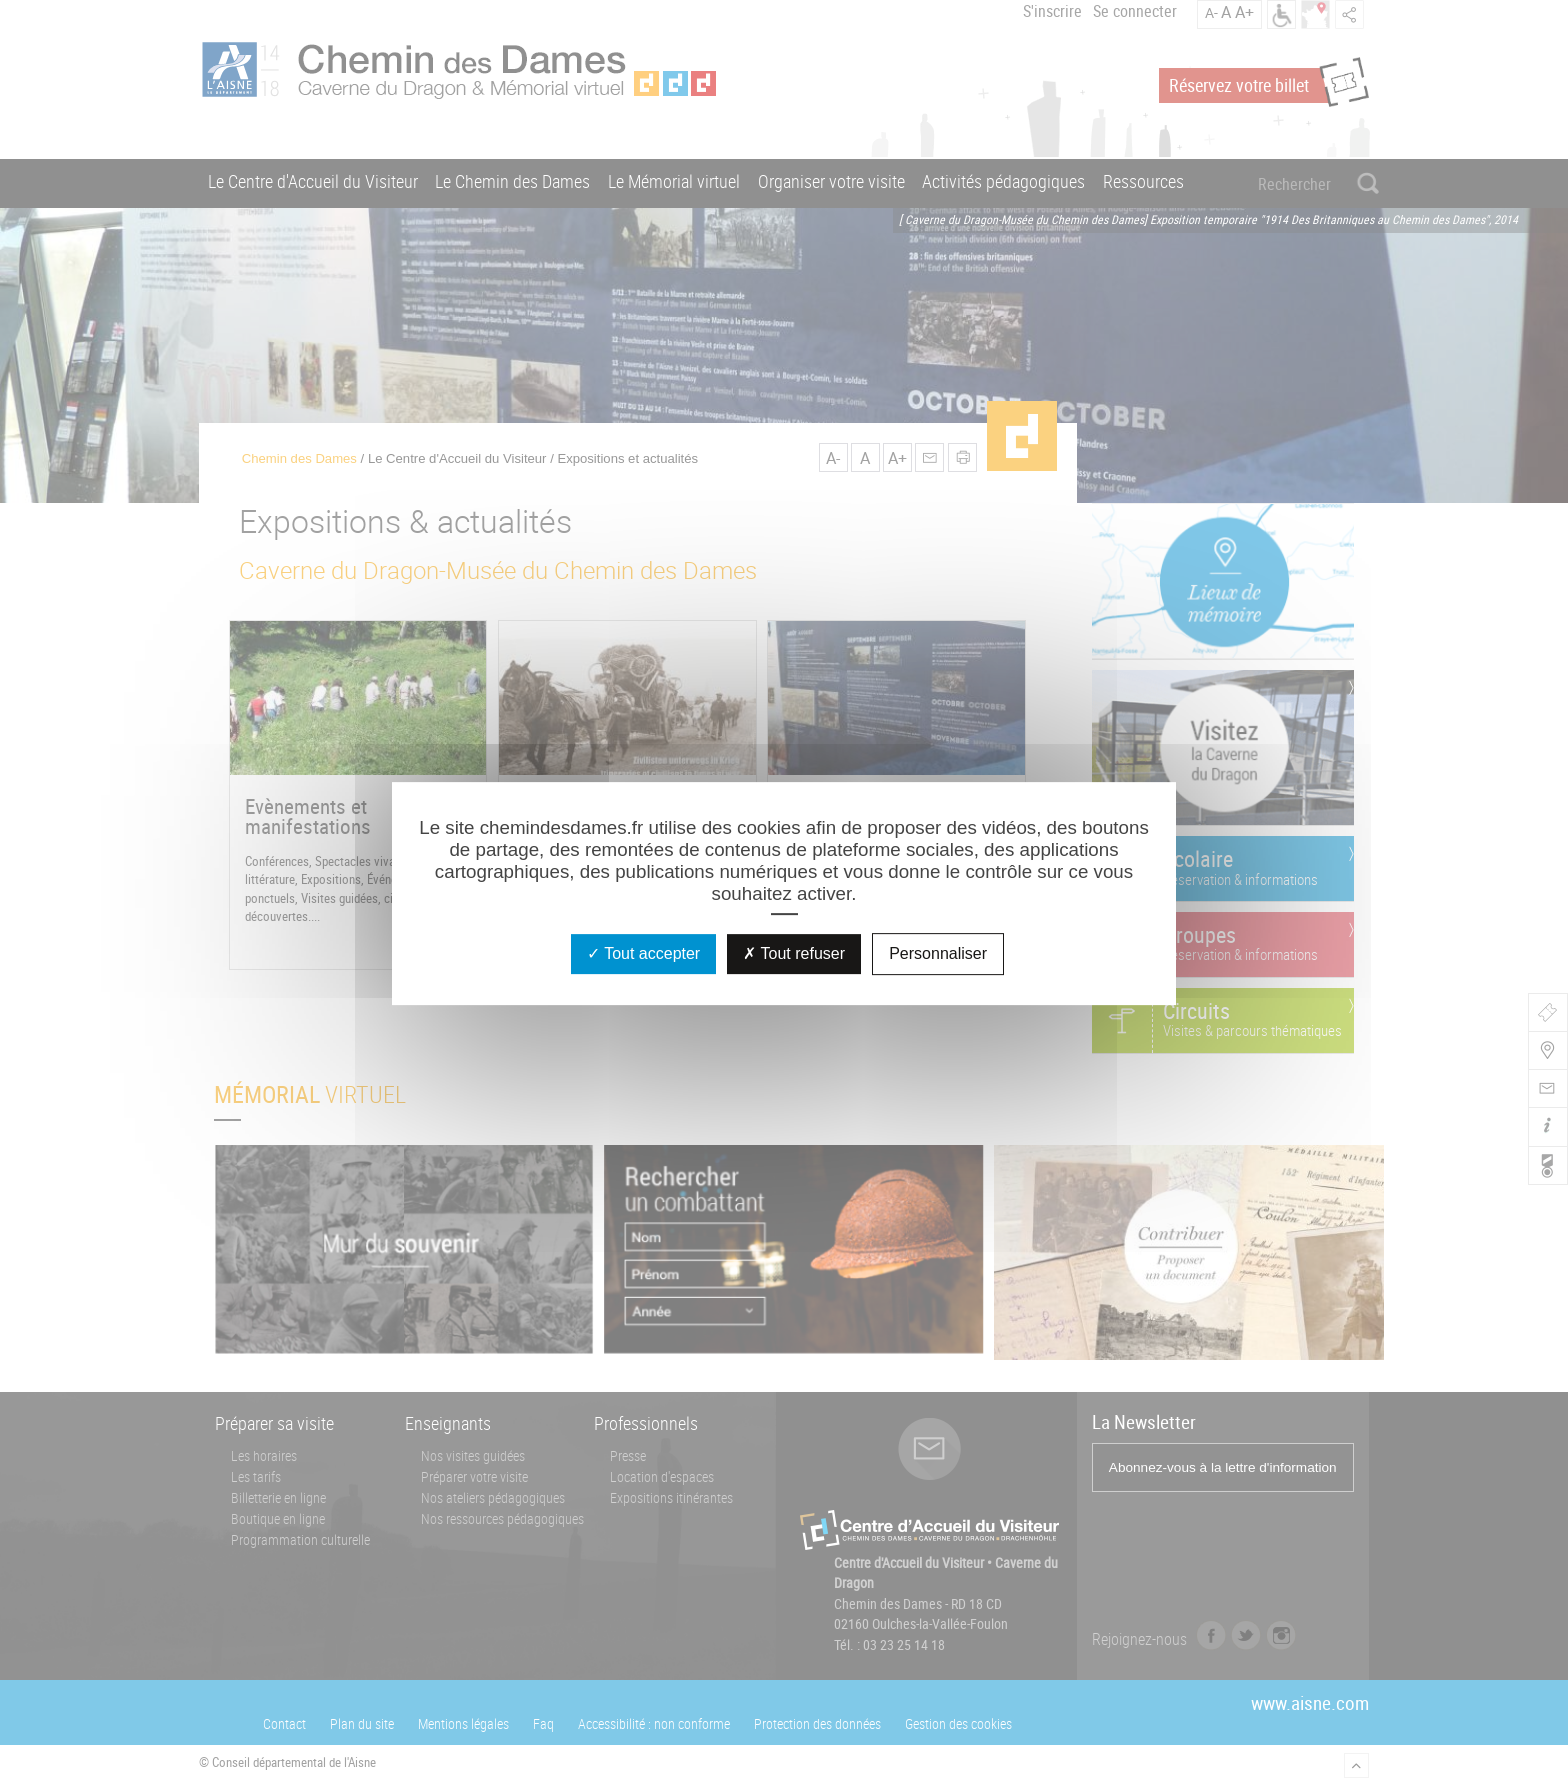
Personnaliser (938, 953)
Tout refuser (794, 953)
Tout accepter (643, 953)
